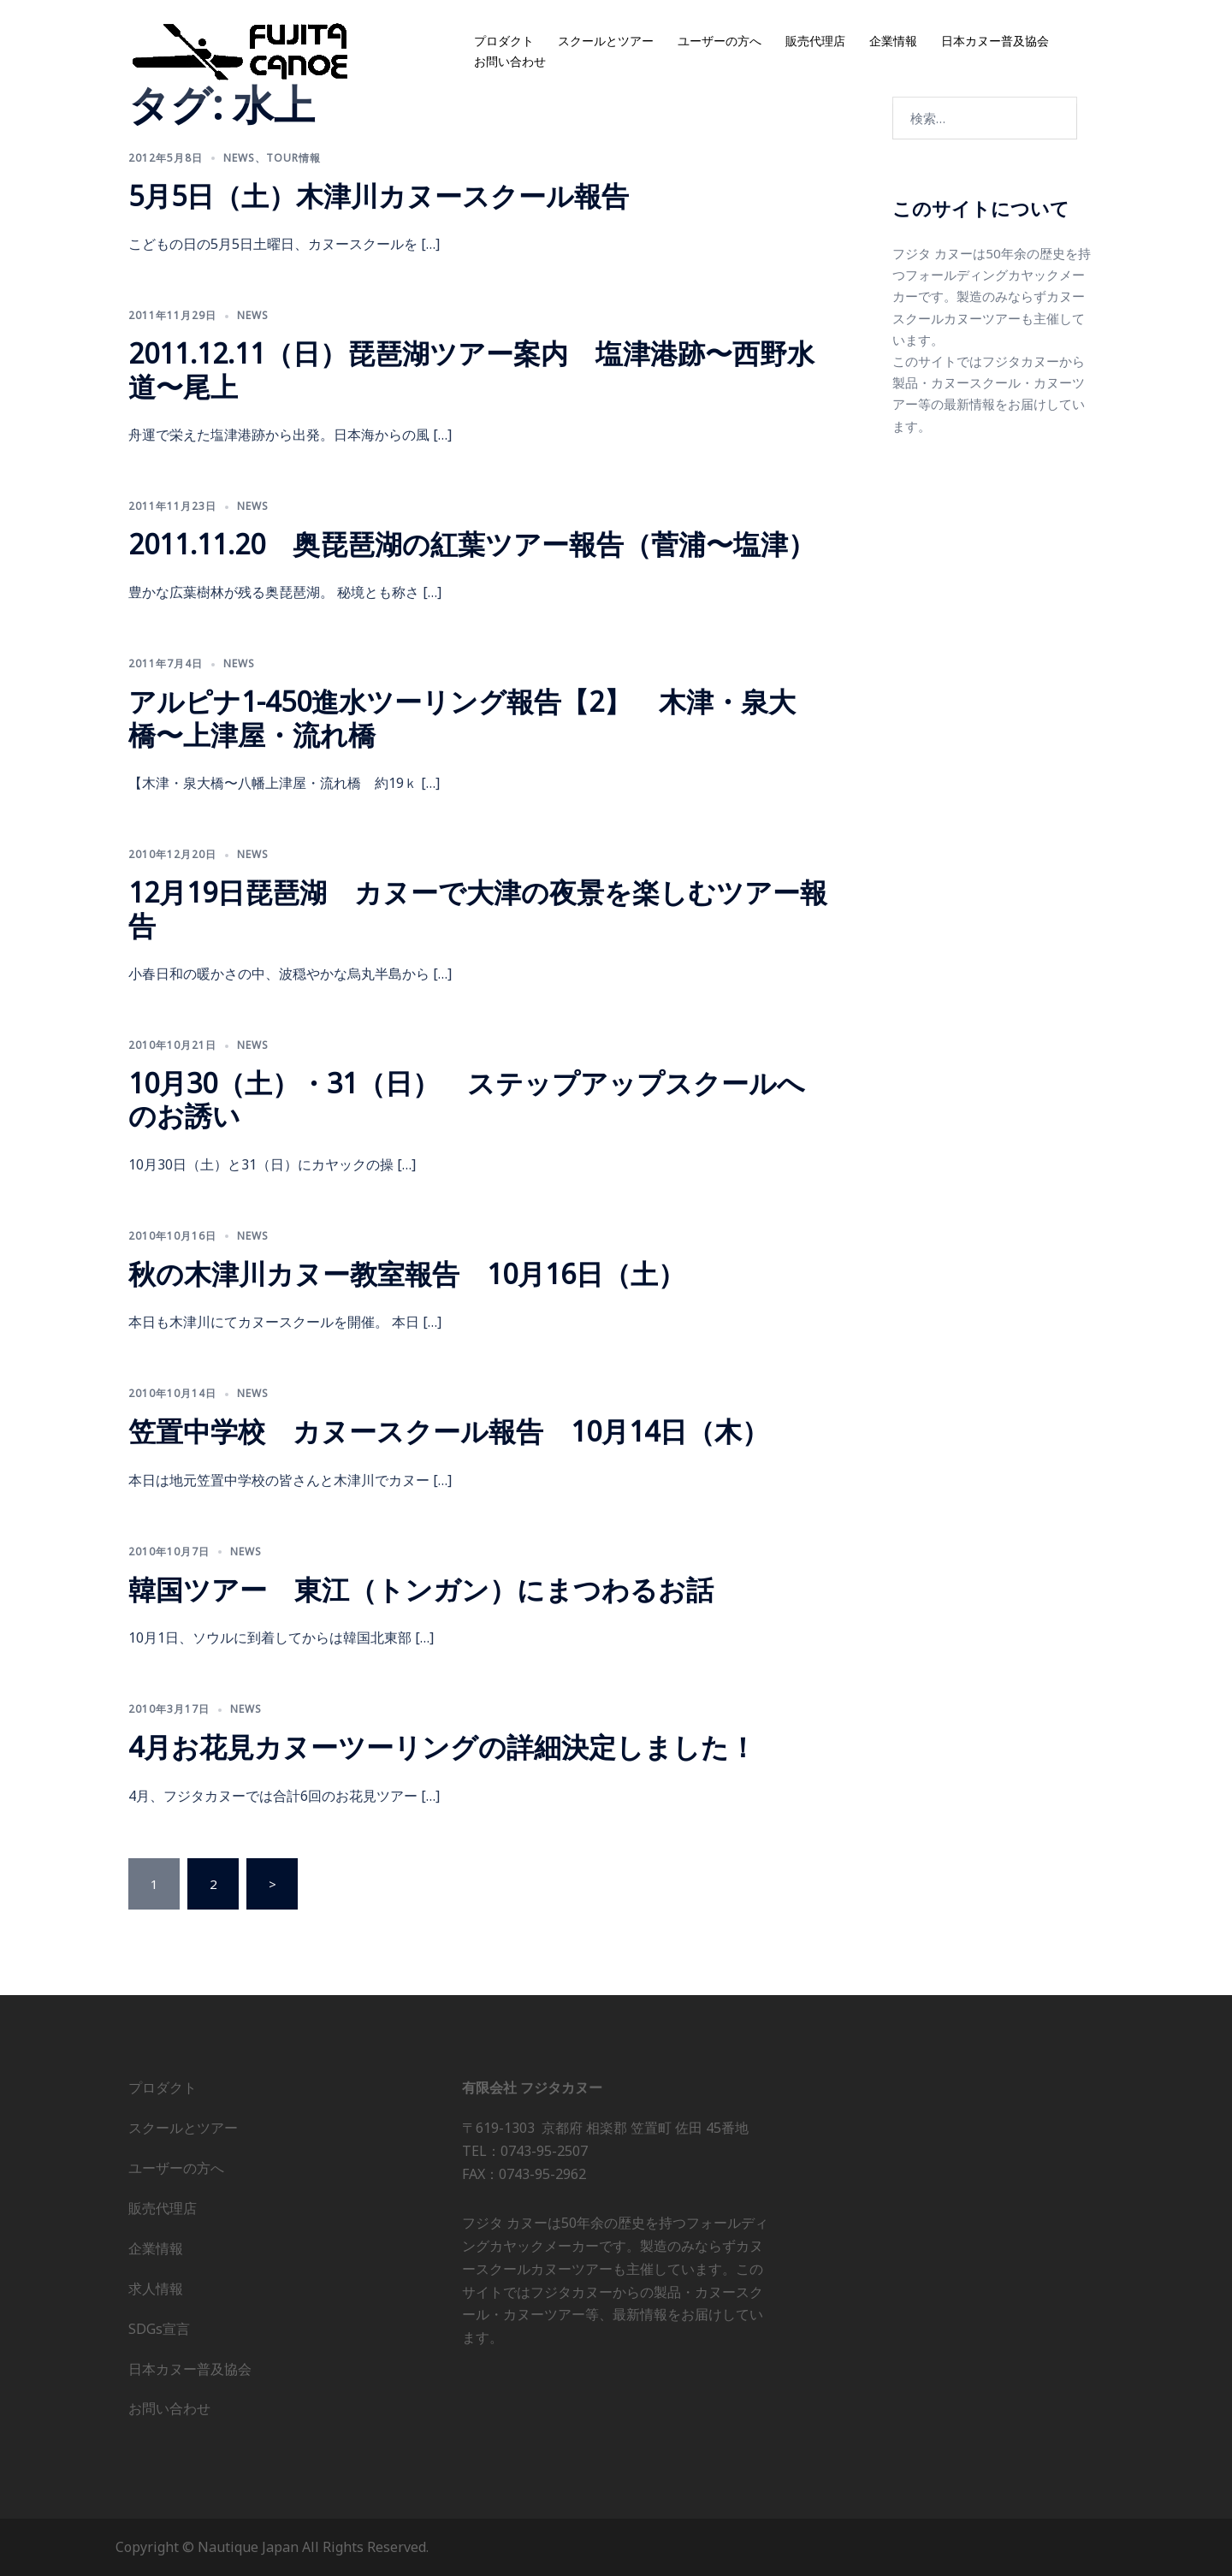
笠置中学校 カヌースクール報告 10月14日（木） (448, 1430)
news (239, 158)
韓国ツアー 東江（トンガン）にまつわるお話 (421, 1589)
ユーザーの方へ (719, 41)
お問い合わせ (510, 62)
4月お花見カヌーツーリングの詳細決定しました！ (442, 1746)
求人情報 (155, 2288)
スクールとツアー (606, 41)
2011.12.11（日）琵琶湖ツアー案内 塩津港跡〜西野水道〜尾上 (471, 369)
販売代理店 (815, 41)
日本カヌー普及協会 (995, 41)
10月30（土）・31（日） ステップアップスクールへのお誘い (466, 1099)
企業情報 (893, 41)
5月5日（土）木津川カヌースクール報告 (378, 195)
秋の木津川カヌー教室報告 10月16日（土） (406, 1273)
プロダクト (504, 41)
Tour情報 (293, 158)
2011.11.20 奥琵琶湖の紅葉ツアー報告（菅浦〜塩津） (471, 543)
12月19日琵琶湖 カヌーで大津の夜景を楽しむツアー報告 (477, 908)
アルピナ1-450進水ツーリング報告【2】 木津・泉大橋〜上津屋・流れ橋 (462, 717)
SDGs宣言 (159, 2328)
